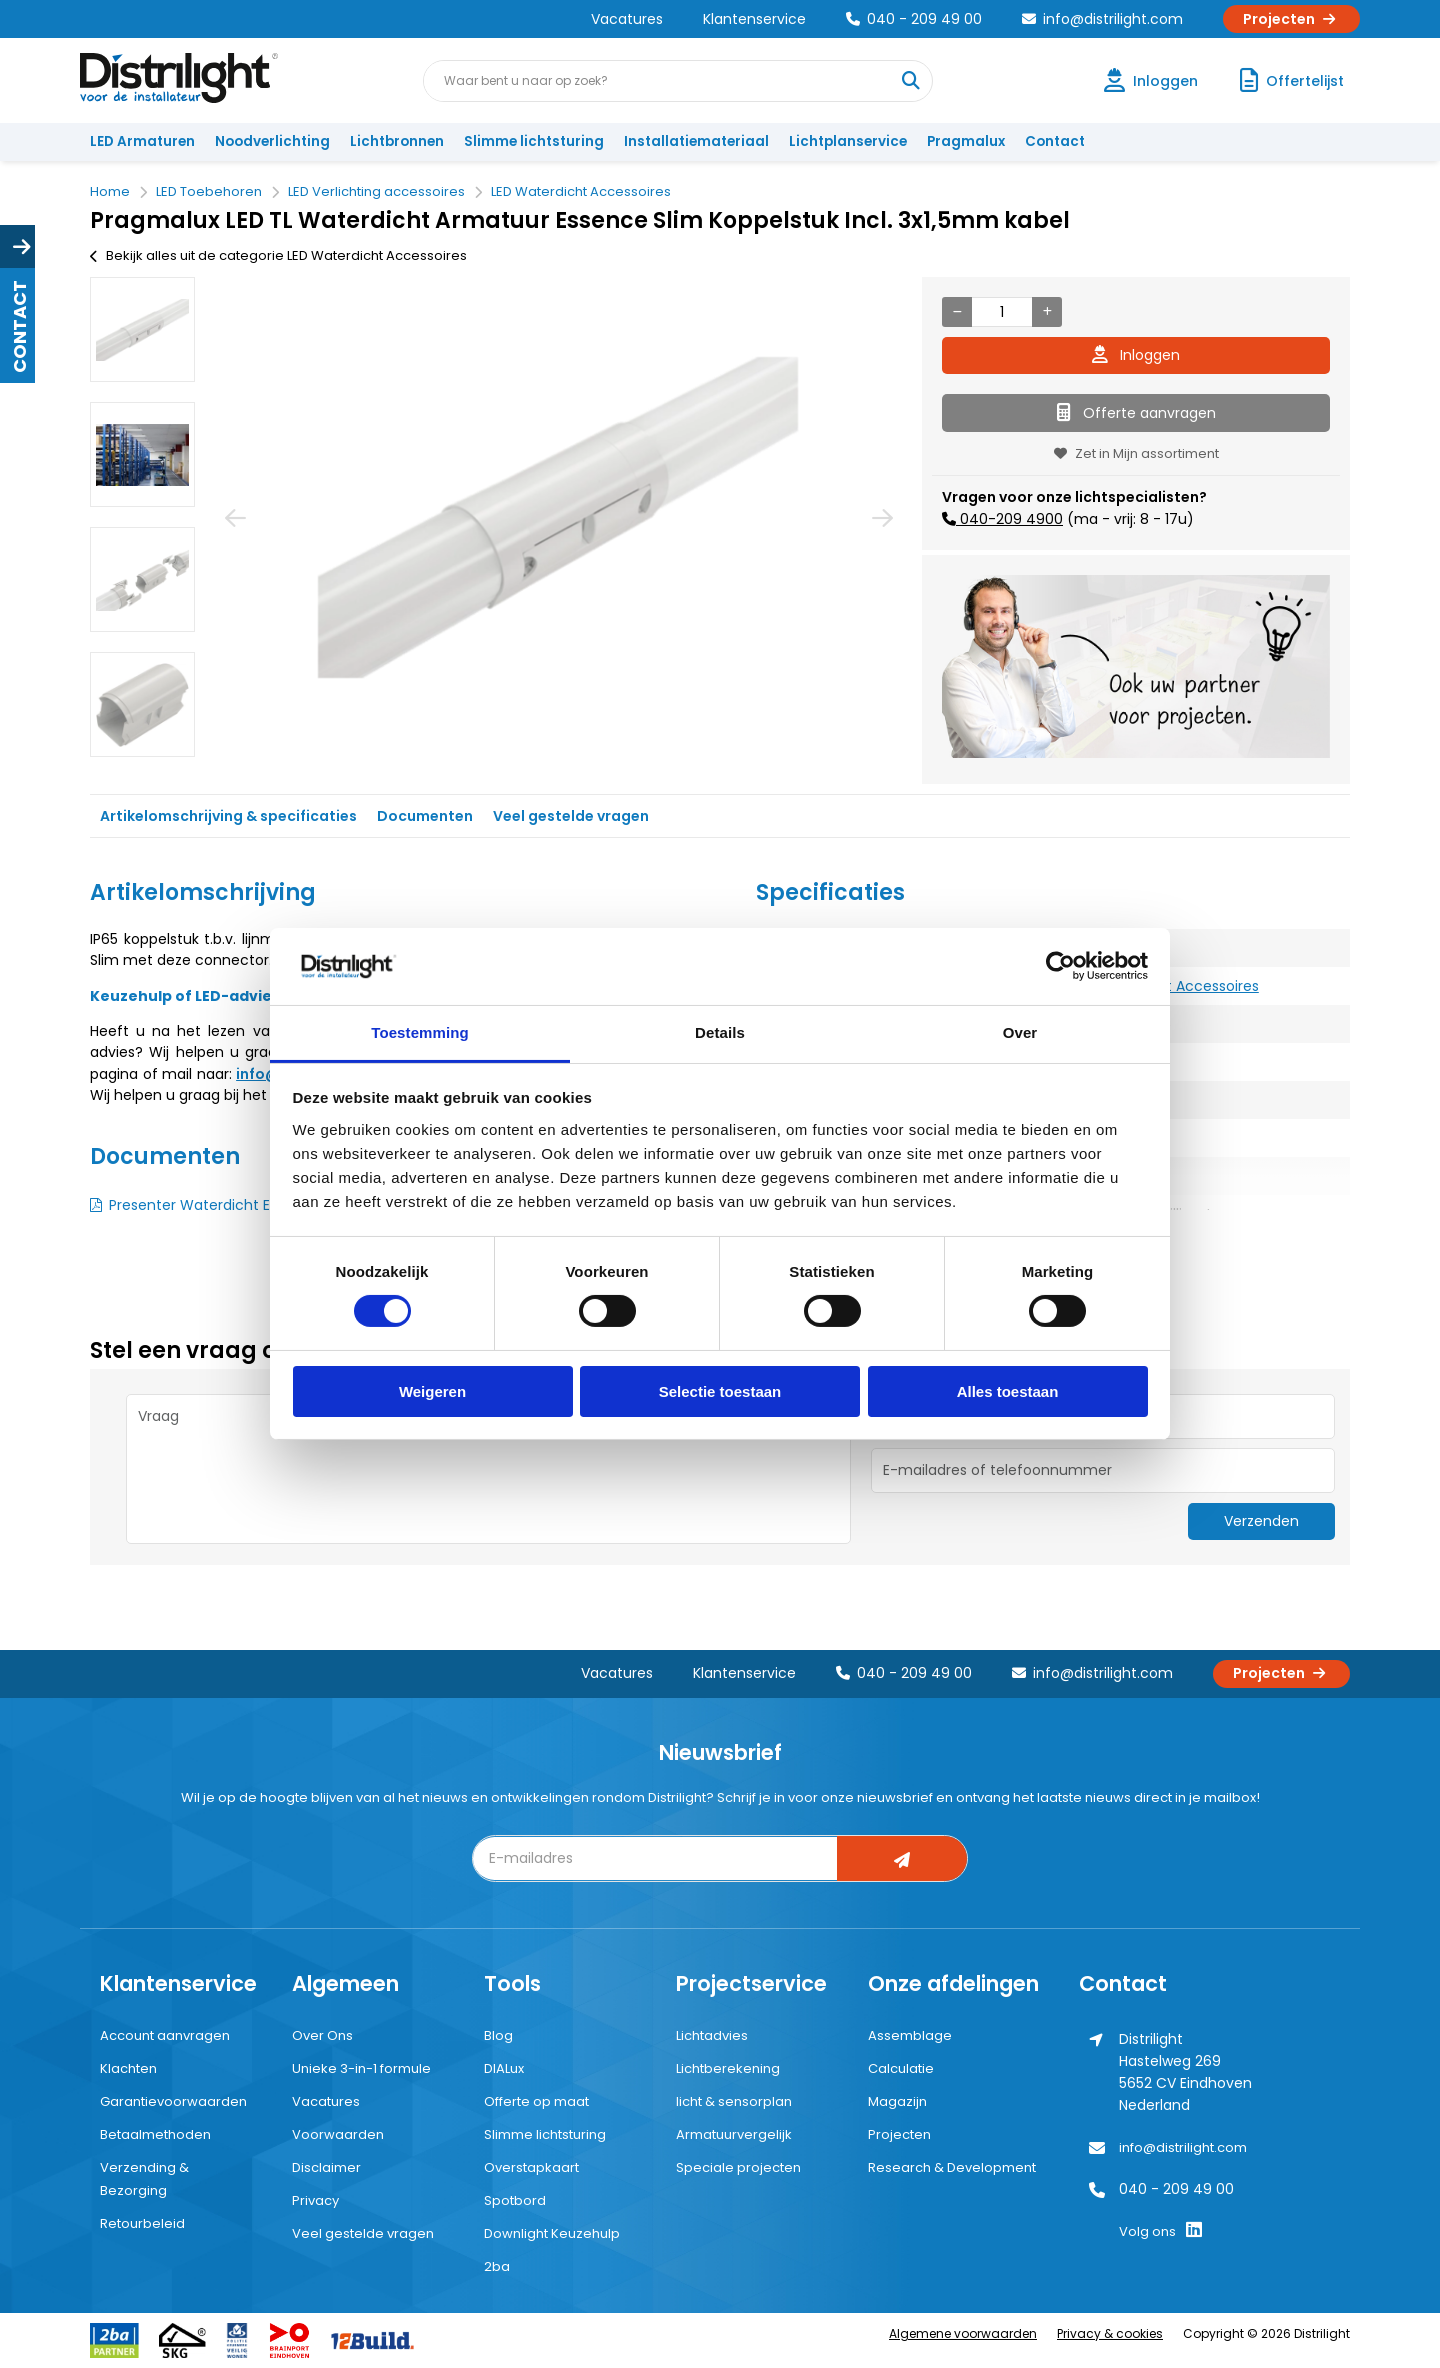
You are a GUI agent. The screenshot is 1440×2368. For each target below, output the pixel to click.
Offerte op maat (536, 2101)
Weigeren (432, 1391)
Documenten (425, 816)
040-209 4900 (1009, 519)
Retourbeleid (142, 2223)
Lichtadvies (712, 2035)
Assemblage (910, 2035)
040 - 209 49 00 (914, 19)
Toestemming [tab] (420, 1032)
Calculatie (901, 2068)
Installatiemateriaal (696, 141)
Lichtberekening (728, 2068)
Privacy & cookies (1110, 2333)
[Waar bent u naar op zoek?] (911, 81)
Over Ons (322, 2035)
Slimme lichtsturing (534, 141)
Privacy (315, 2200)
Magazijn (897, 2101)
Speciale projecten (738, 2167)
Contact (1055, 141)
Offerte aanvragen (1136, 413)
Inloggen (1136, 355)
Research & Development (952, 2167)
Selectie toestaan (720, 1391)
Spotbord (515, 2200)
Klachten (128, 2068)
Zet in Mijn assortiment (1136, 453)
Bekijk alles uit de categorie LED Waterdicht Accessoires (278, 255)
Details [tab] (720, 1032)
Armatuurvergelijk (734, 2134)
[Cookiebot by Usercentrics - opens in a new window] (1060, 966)
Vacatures (627, 19)
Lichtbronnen (397, 141)
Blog (498, 2035)
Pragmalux (966, 141)
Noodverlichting (272, 141)
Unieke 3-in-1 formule (361, 2068)
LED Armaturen (142, 141)
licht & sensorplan (734, 2101)
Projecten (1291, 19)
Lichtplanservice (848, 141)
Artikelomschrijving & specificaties (228, 816)
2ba (497, 2266)
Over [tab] (1020, 1032)
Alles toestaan (1008, 1391)
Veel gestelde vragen (571, 816)
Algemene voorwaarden (963, 2333)
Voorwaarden (338, 2134)
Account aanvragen (165, 2035)
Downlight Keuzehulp (552, 2233)
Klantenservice (754, 19)
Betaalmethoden (155, 2134)
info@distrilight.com (1102, 19)
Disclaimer (326, 2167)
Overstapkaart (531, 2167)
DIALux (504, 2068)
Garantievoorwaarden (173, 2101)
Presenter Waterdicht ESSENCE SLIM (231, 1205)
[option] (142, 329)
